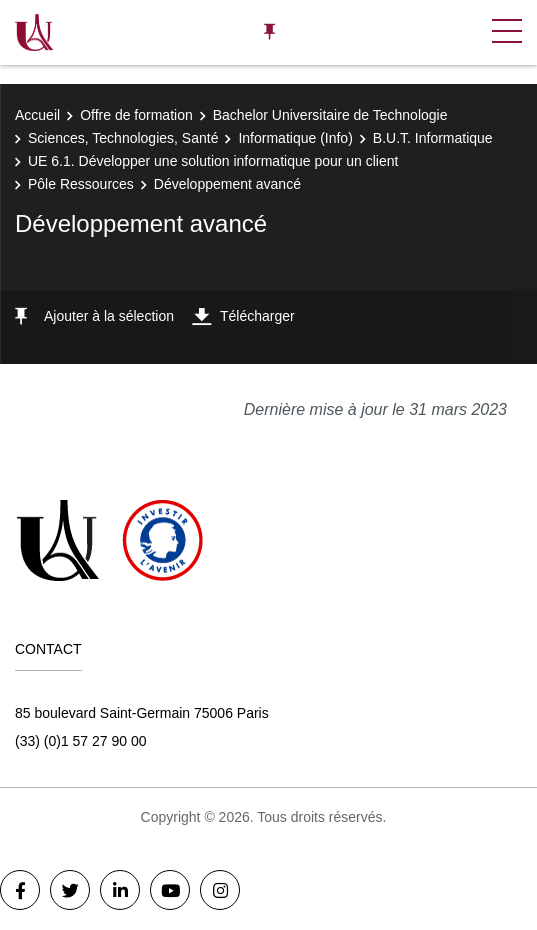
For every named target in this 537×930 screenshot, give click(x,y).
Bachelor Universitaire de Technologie (330, 115)
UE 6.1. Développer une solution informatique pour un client (213, 161)
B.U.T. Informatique (433, 138)
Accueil (37, 115)
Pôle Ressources (81, 184)
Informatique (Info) (295, 138)
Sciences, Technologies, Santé (123, 138)
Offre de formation (136, 115)
